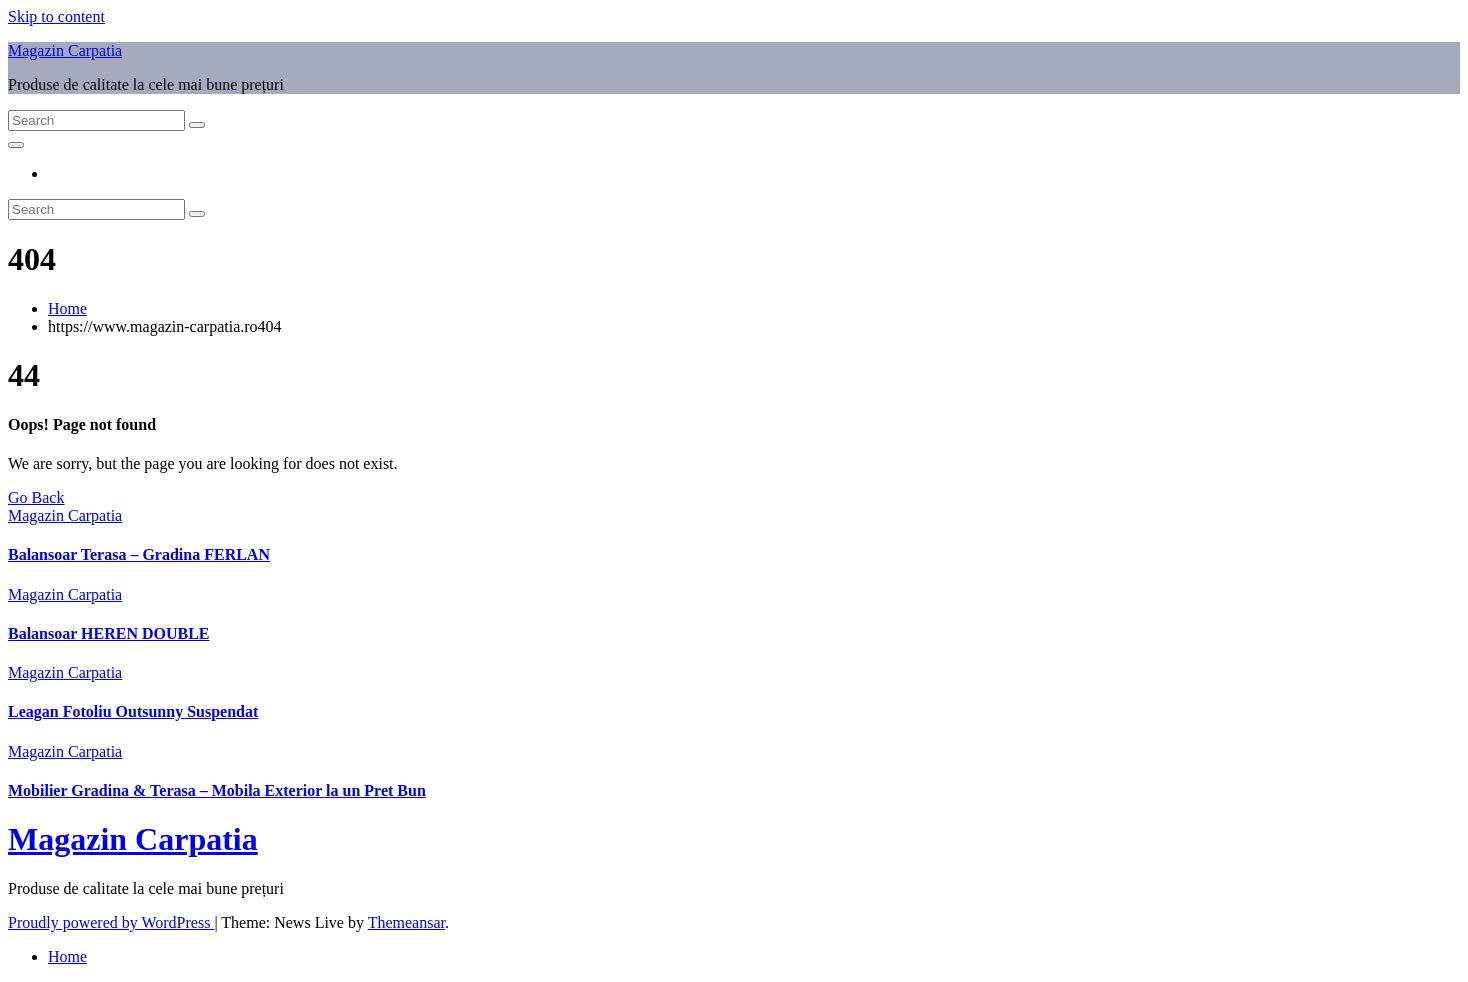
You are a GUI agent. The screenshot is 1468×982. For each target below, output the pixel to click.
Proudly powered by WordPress (111, 922)
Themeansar (406, 922)
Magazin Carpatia (65, 50)
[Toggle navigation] (16, 145)
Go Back (36, 497)
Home (67, 308)
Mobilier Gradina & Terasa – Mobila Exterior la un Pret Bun (217, 790)
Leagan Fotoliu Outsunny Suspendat (133, 711)
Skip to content (56, 16)
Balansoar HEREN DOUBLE (109, 633)
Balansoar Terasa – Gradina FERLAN (139, 554)
